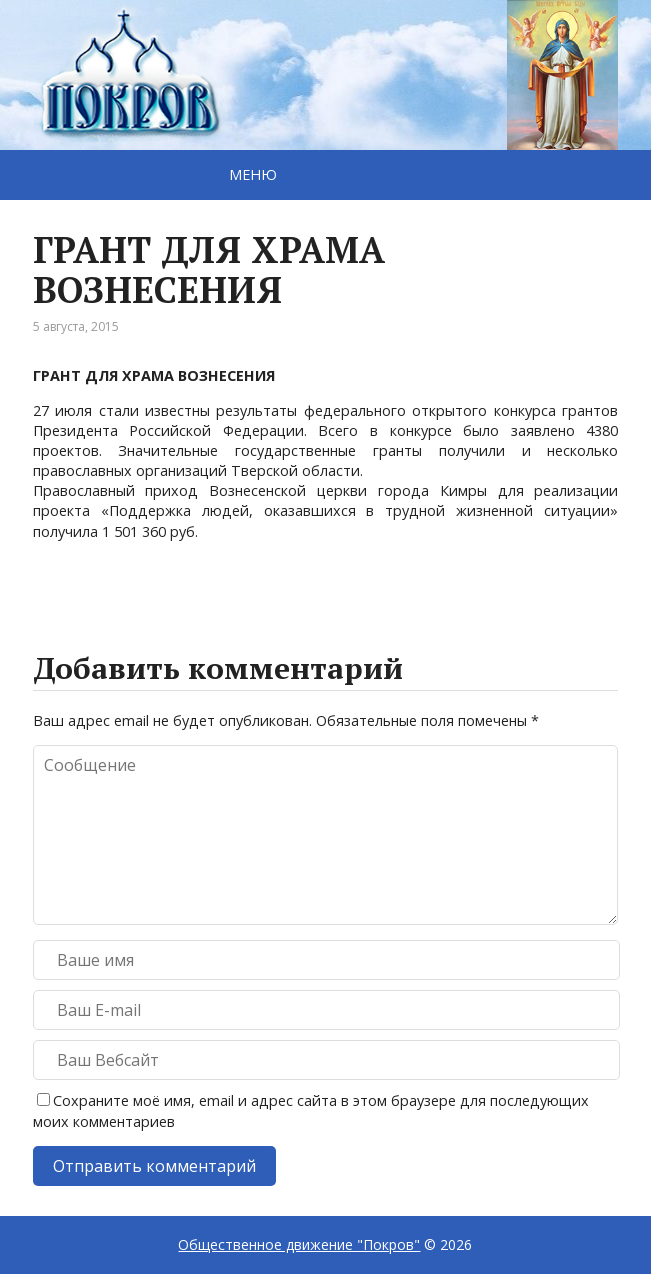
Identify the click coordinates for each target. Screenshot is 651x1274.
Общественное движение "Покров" (299, 1244)
